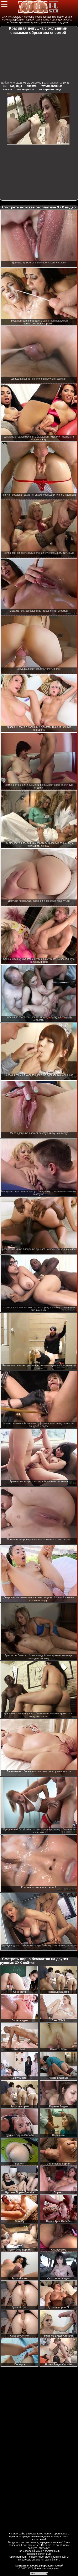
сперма (32, 85)
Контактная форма (26, 2565)
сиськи (7, 89)
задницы (16, 85)
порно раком (25, 89)
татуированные (51, 85)
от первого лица (50, 89)
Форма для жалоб (52, 2565)
